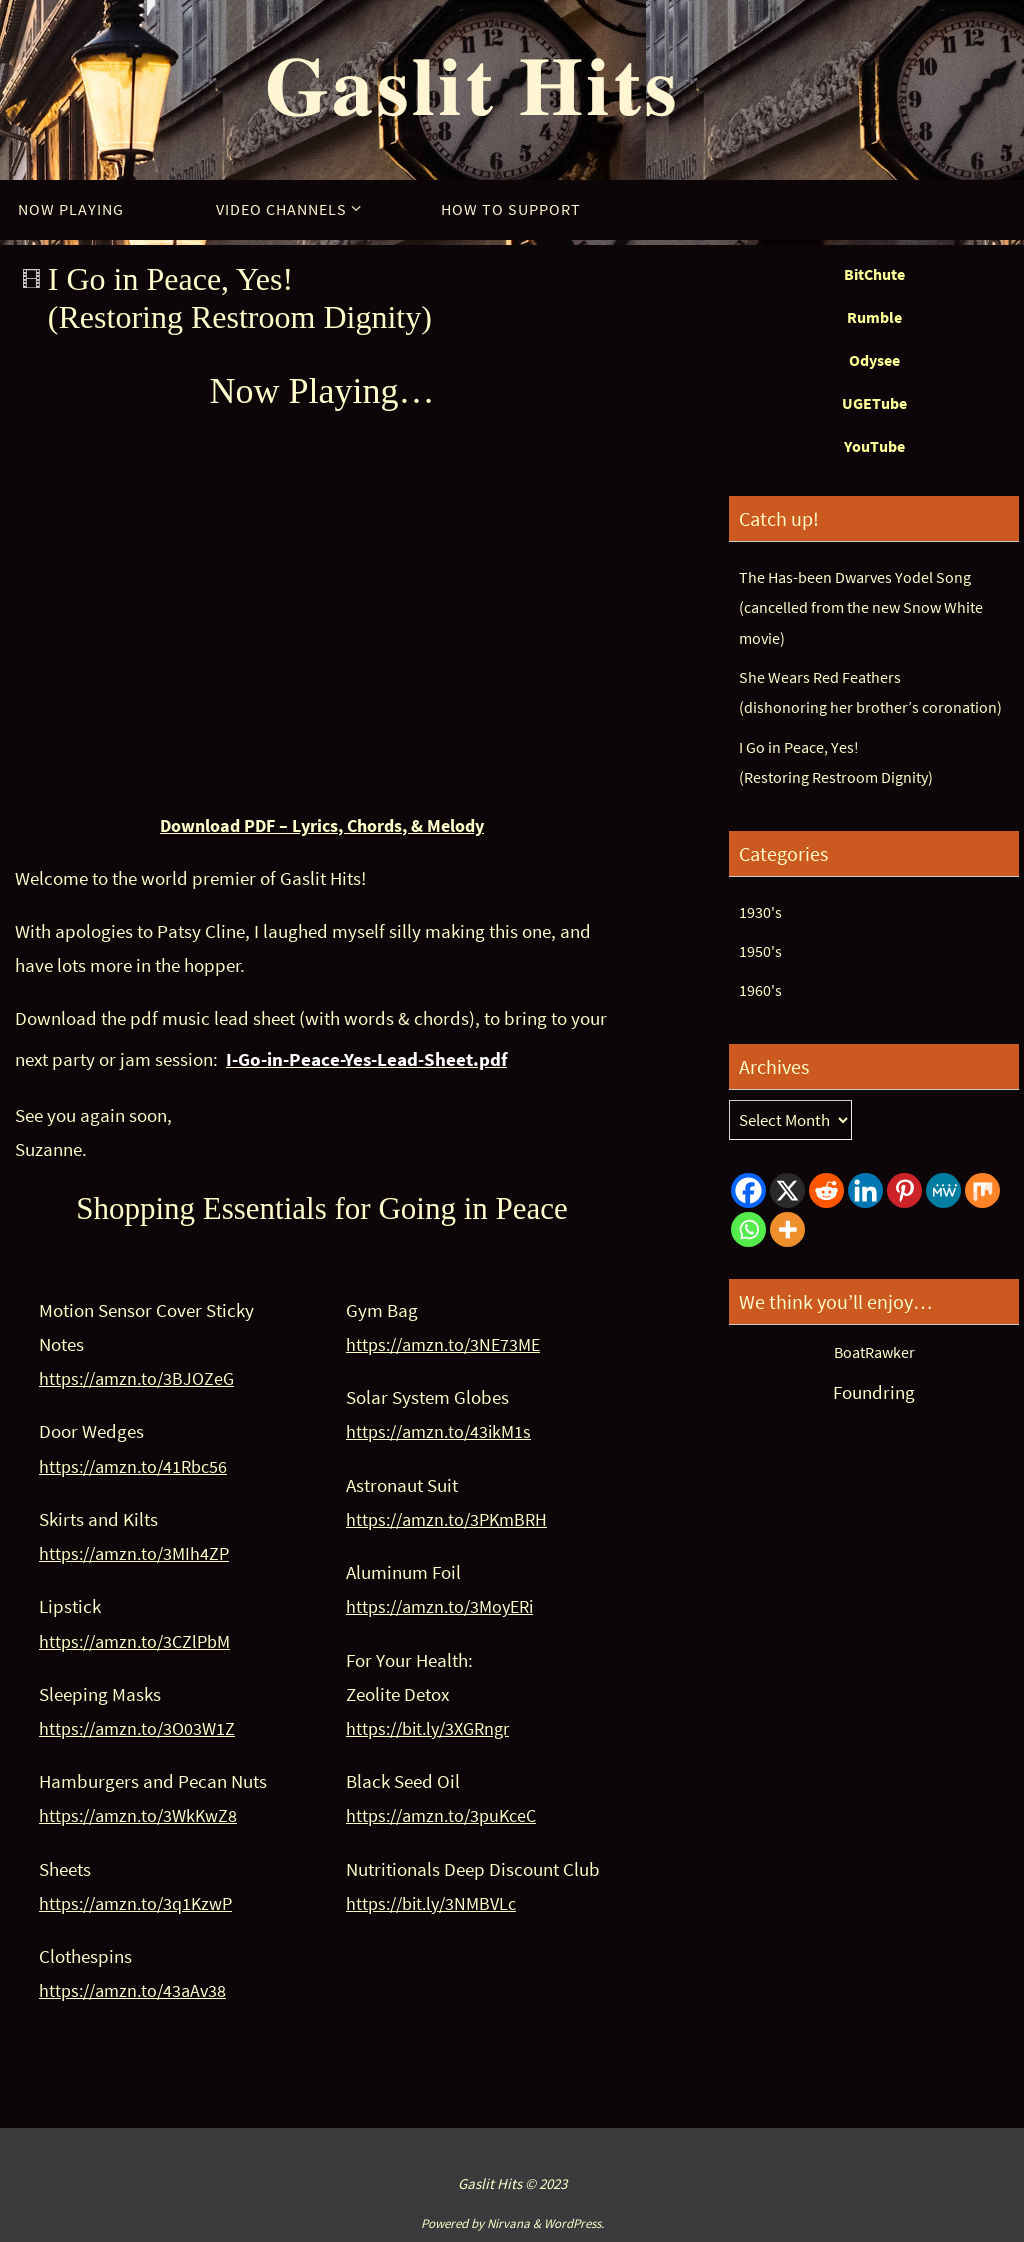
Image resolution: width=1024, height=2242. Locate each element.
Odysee (874, 360)
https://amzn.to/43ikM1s (443, 1431)
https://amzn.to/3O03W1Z (142, 1728)
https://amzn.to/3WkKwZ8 (143, 1815)
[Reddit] (826, 1190)
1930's (760, 912)
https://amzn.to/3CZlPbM (140, 1640)
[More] (787, 1229)
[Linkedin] (865, 1190)
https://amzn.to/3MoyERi (446, 1606)
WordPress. (574, 2222)
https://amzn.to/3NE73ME (448, 1344)
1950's (760, 951)
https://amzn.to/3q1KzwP (141, 1902)
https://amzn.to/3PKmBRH (452, 1519)
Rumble (874, 317)
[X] (787, 1190)
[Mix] (982, 1190)
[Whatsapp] (748, 1229)
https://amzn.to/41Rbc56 (138, 1466)
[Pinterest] (904, 1190)
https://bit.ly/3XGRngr (434, 1728)
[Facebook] (748, 1190)
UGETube (874, 403)
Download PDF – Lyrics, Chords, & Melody (322, 825)
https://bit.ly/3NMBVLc (437, 1902)
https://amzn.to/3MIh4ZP (139, 1553)
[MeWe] (943, 1190)
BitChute (874, 274)
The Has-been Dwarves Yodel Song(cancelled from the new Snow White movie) (865, 607)
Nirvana (508, 2222)
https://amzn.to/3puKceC (447, 1815)
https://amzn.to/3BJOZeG (141, 1378)
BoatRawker (874, 1352)
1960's (760, 990)
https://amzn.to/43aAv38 (137, 1990)
